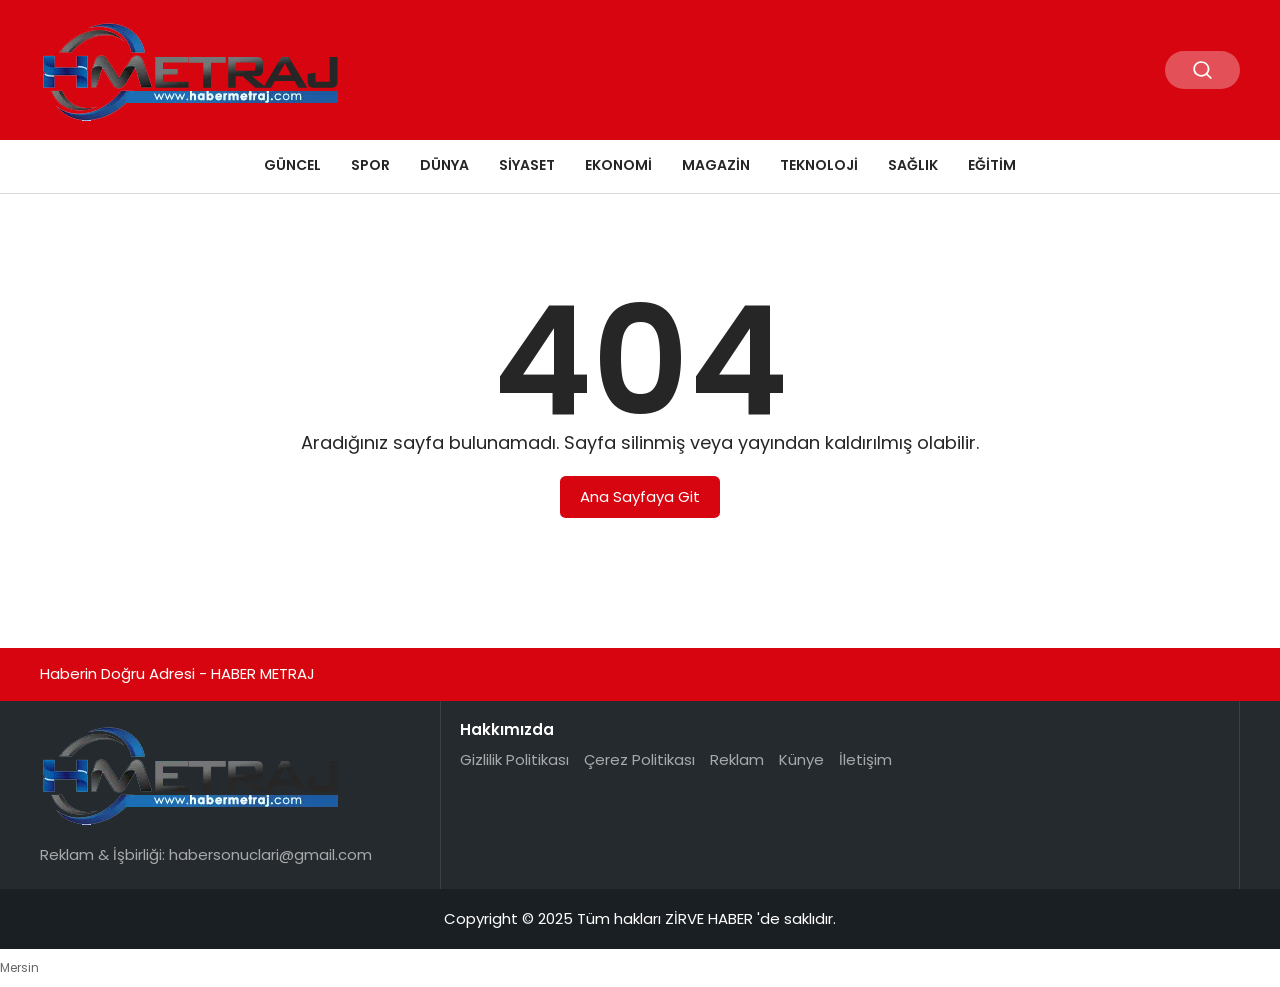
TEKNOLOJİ (819, 165)
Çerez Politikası (639, 759)
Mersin (19, 967)
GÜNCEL (292, 165)
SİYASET (527, 165)
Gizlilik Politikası (514, 759)
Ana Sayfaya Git (640, 496)
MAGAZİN (716, 165)
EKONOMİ (618, 165)
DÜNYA (444, 165)
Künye (801, 759)
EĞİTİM (992, 165)
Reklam (737, 759)
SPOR (370, 165)
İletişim (865, 759)
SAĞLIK (913, 165)
